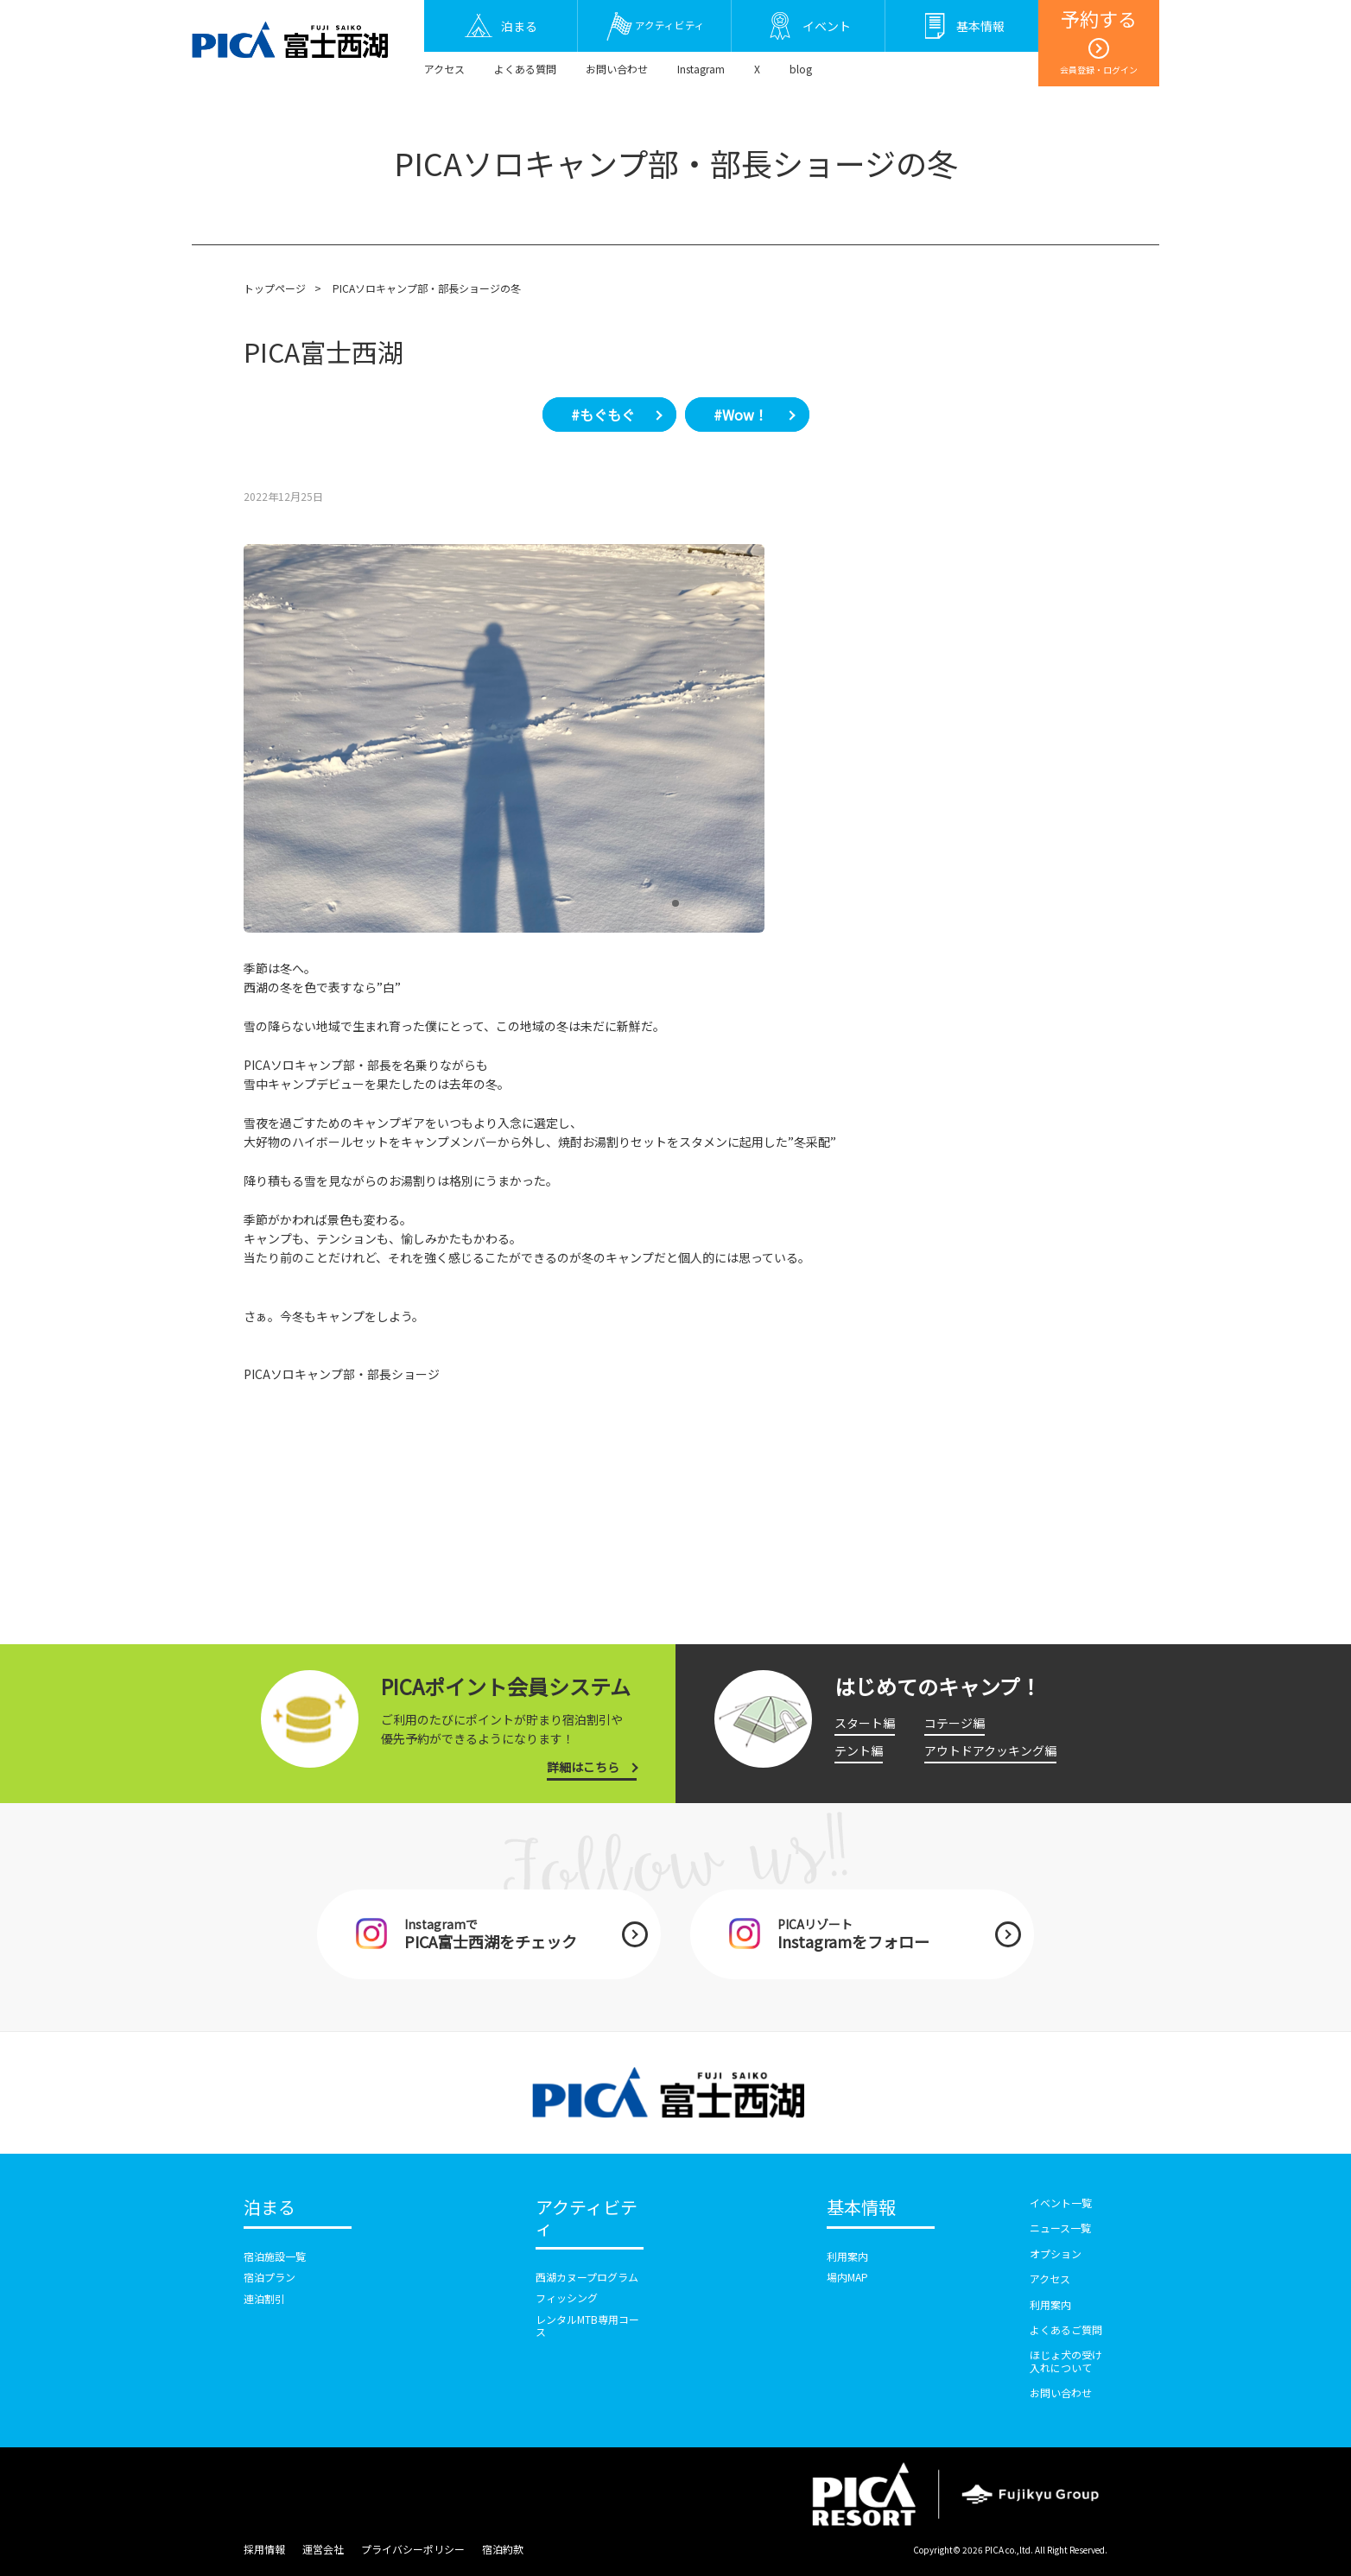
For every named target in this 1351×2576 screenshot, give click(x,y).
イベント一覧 (1061, 2202)
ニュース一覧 (1060, 2227)
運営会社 (323, 2548)
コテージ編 (954, 1722)
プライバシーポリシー (413, 2548)
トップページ (275, 288)
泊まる (269, 2208)
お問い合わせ (617, 68)
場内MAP (847, 2276)
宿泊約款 (502, 2548)
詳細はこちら (583, 1766)
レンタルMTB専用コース (587, 2325)
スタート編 (864, 1722)
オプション (1055, 2253)
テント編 (858, 1750)
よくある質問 (525, 68)
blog (801, 68)
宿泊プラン (269, 2276)
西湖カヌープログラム (587, 2276)
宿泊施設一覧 (275, 2256)
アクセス (444, 68)
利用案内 (847, 2256)
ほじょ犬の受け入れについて (1066, 2360)
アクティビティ (586, 2218)
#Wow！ (741, 414)
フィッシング (567, 2297)
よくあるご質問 (1066, 2329)
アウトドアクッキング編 (990, 1750)
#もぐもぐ (603, 414)
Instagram (701, 68)
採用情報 (264, 2548)
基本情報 (861, 2208)
